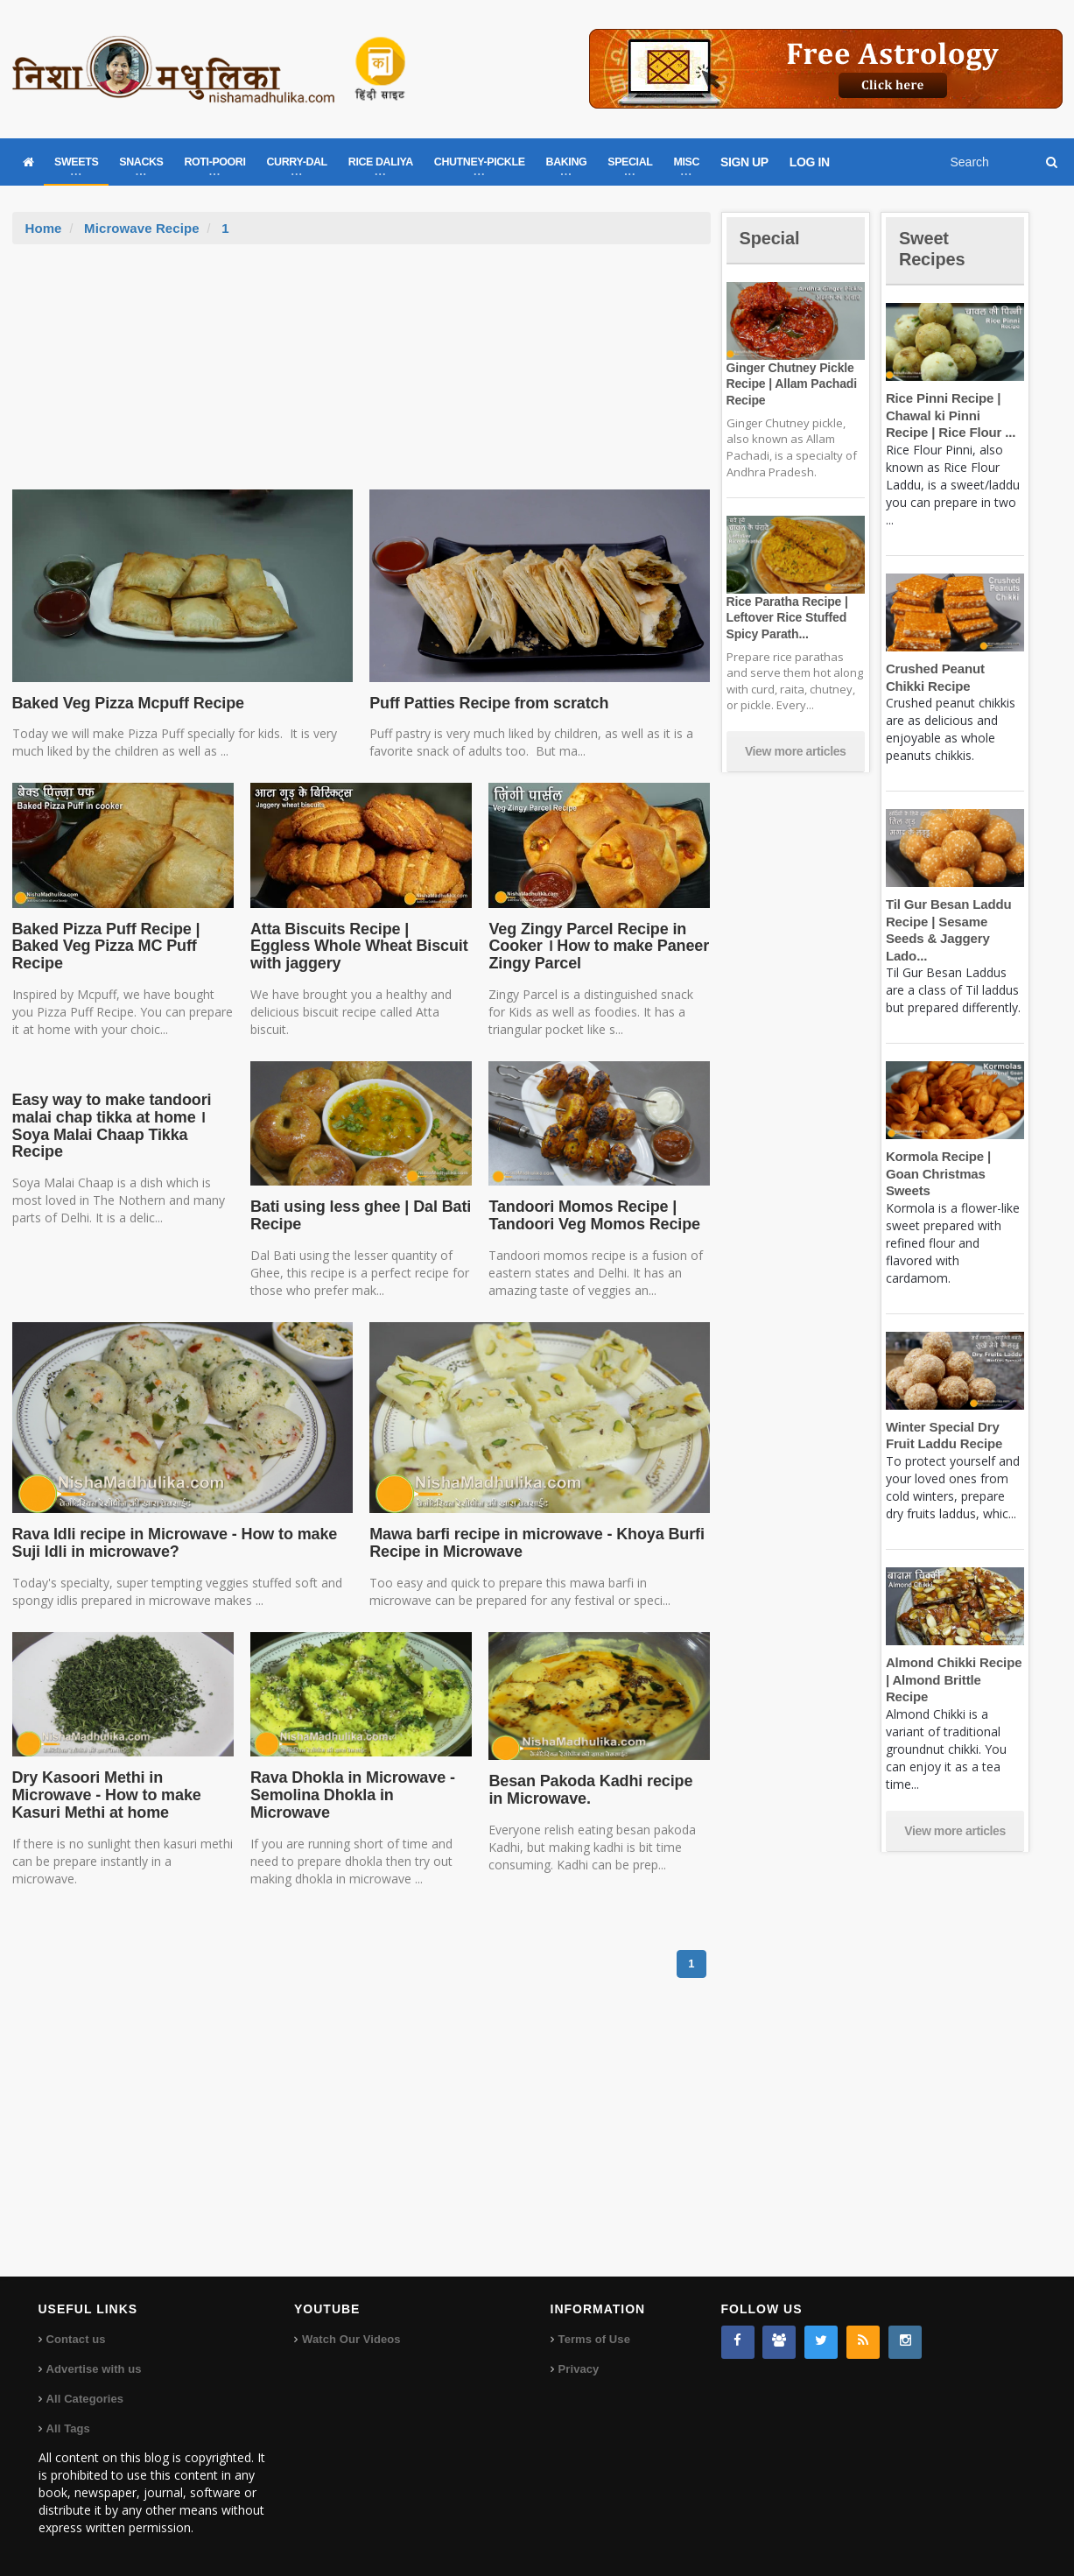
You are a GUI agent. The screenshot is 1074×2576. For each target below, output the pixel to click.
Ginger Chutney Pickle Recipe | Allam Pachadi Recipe (790, 383)
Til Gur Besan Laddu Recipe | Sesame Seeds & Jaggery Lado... (955, 921)
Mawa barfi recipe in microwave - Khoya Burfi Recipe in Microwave (531, 1542)
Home (43, 228)
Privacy (578, 2368)
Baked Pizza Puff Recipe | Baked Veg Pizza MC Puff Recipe (103, 946)
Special (772, 238)
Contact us (75, 2339)
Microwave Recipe (141, 228)
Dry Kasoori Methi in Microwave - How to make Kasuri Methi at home (104, 1795)
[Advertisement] (361, 375)
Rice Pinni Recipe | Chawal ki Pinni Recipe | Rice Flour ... (953, 415)
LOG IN (810, 162)
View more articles (795, 751)
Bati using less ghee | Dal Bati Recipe (357, 1215)
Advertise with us (93, 2368)
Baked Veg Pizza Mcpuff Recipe (124, 703)
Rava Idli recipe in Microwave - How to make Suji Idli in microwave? (169, 1542)
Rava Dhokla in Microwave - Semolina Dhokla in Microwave (360, 1786)
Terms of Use (593, 2339)
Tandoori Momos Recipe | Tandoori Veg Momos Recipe (591, 1215)
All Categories (84, 2398)
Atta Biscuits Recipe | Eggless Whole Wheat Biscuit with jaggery (358, 946)
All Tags (68, 2428)
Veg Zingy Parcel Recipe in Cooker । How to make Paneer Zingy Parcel (595, 946)
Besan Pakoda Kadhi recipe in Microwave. (596, 1789)
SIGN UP (744, 162)
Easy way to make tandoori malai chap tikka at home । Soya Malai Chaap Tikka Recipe (109, 1125)
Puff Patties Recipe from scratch (484, 703)
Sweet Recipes (935, 248)
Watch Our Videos (350, 2339)
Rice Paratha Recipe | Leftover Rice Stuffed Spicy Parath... (785, 617)
